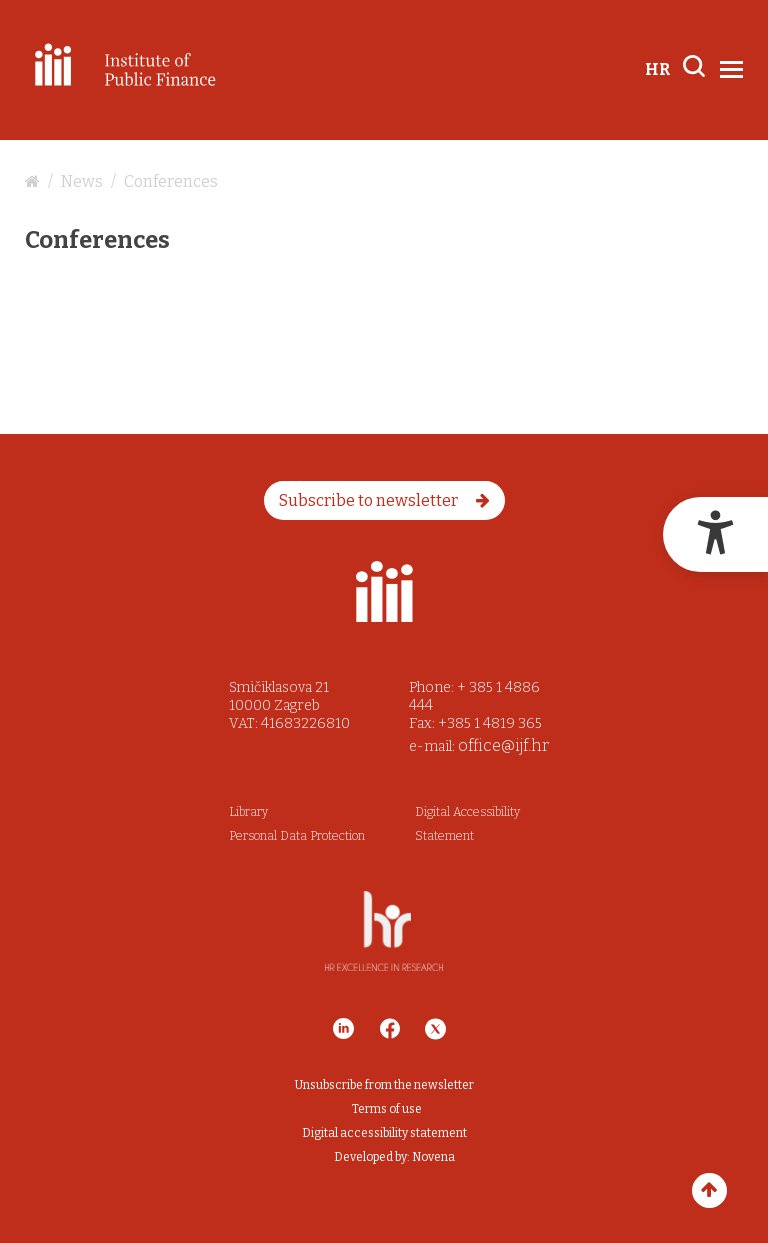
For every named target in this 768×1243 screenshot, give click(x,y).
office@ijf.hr (503, 745)
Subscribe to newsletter (384, 500)
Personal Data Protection (297, 836)
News (82, 181)
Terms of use (387, 1109)
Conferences (171, 181)
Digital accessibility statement (384, 1133)
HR (657, 69)
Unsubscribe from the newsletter (384, 1085)
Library (248, 812)
